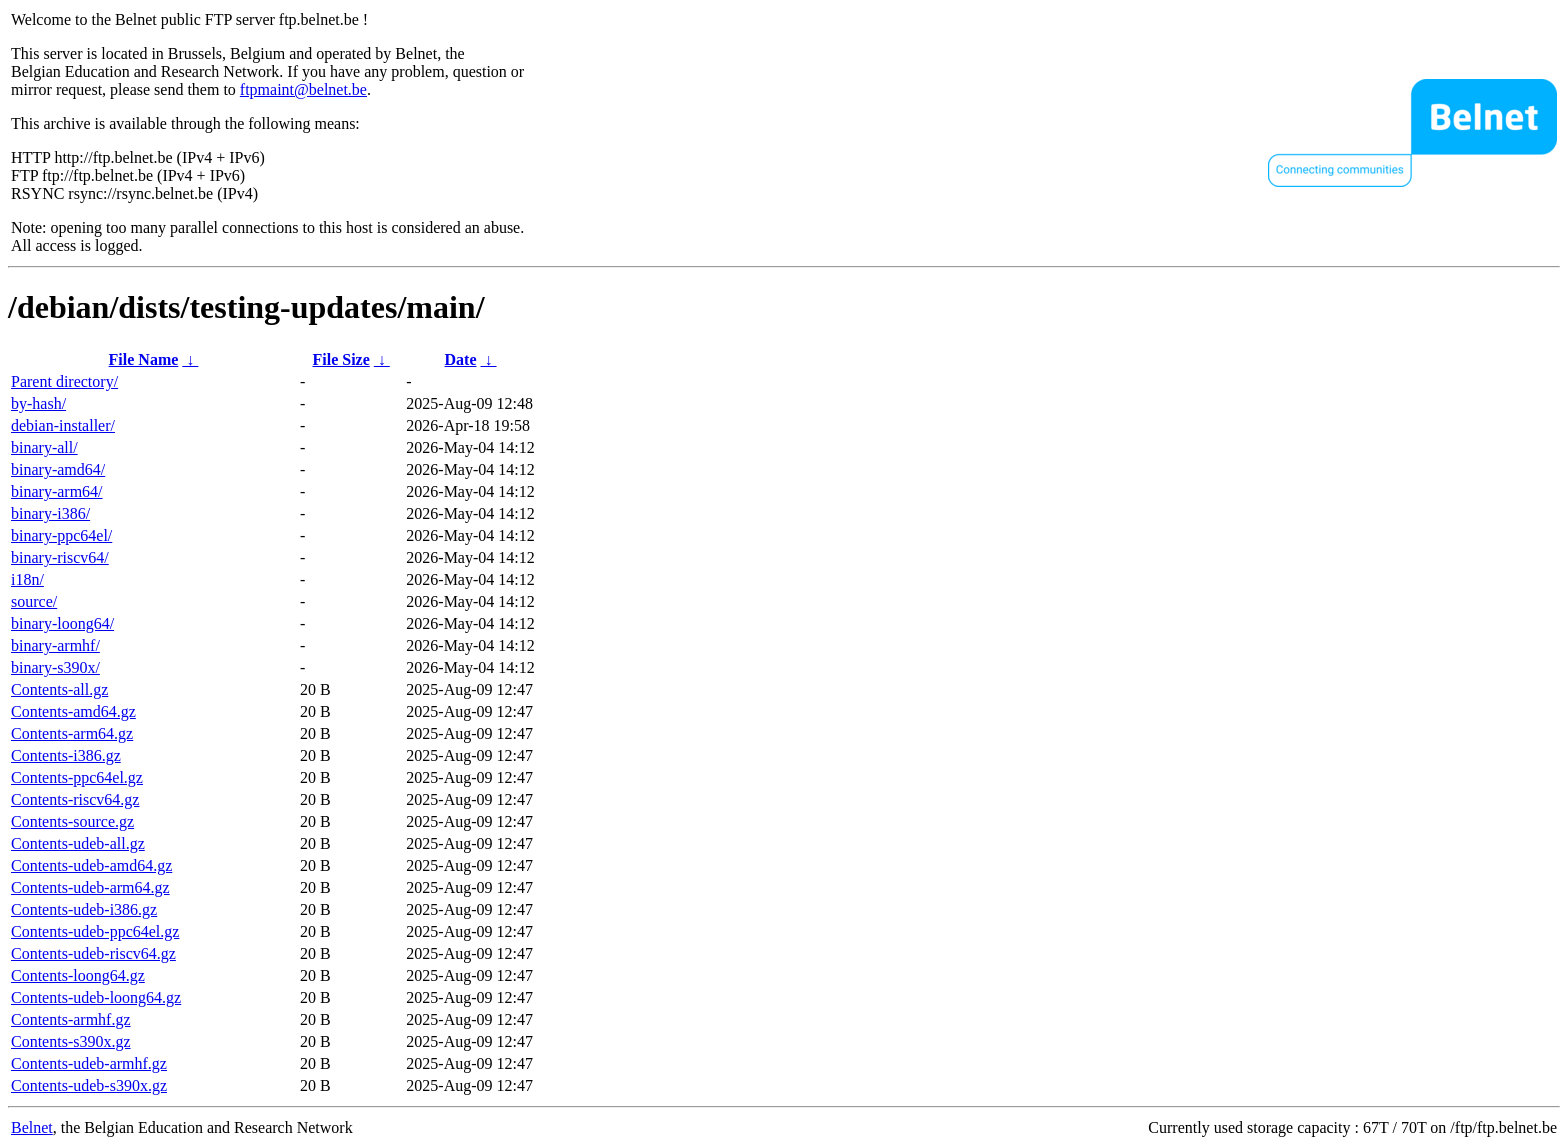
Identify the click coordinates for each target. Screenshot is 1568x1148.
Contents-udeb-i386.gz (84, 909)
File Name (144, 359)
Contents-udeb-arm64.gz (90, 887)
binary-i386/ (50, 513)
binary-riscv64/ (60, 557)
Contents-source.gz (72, 821)
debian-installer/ (63, 425)
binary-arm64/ (57, 491)
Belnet (32, 1127)
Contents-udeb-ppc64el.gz (95, 931)
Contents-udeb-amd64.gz (91, 865)
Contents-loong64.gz (78, 975)
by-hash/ (38, 403)
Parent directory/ (64, 381)
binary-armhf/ (55, 645)
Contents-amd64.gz (73, 711)
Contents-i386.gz (66, 755)
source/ (34, 601)
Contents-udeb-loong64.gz (96, 997)
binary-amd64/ (58, 469)
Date (461, 359)
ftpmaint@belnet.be (303, 89)
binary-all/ (44, 447)
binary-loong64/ (62, 623)
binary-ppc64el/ (61, 535)
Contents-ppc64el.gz (77, 777)
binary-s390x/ (55, 667)
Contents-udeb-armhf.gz (89, 1063)
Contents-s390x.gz (71, 1041)
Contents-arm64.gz (72, 733)
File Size (340, 359)
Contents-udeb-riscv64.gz (93, 953)
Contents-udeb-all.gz (78, 843)
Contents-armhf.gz (71, 1019)
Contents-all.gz (59, 689)
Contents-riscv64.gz (75, 799)
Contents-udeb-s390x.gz (89, 1085)
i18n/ (27, 579)
